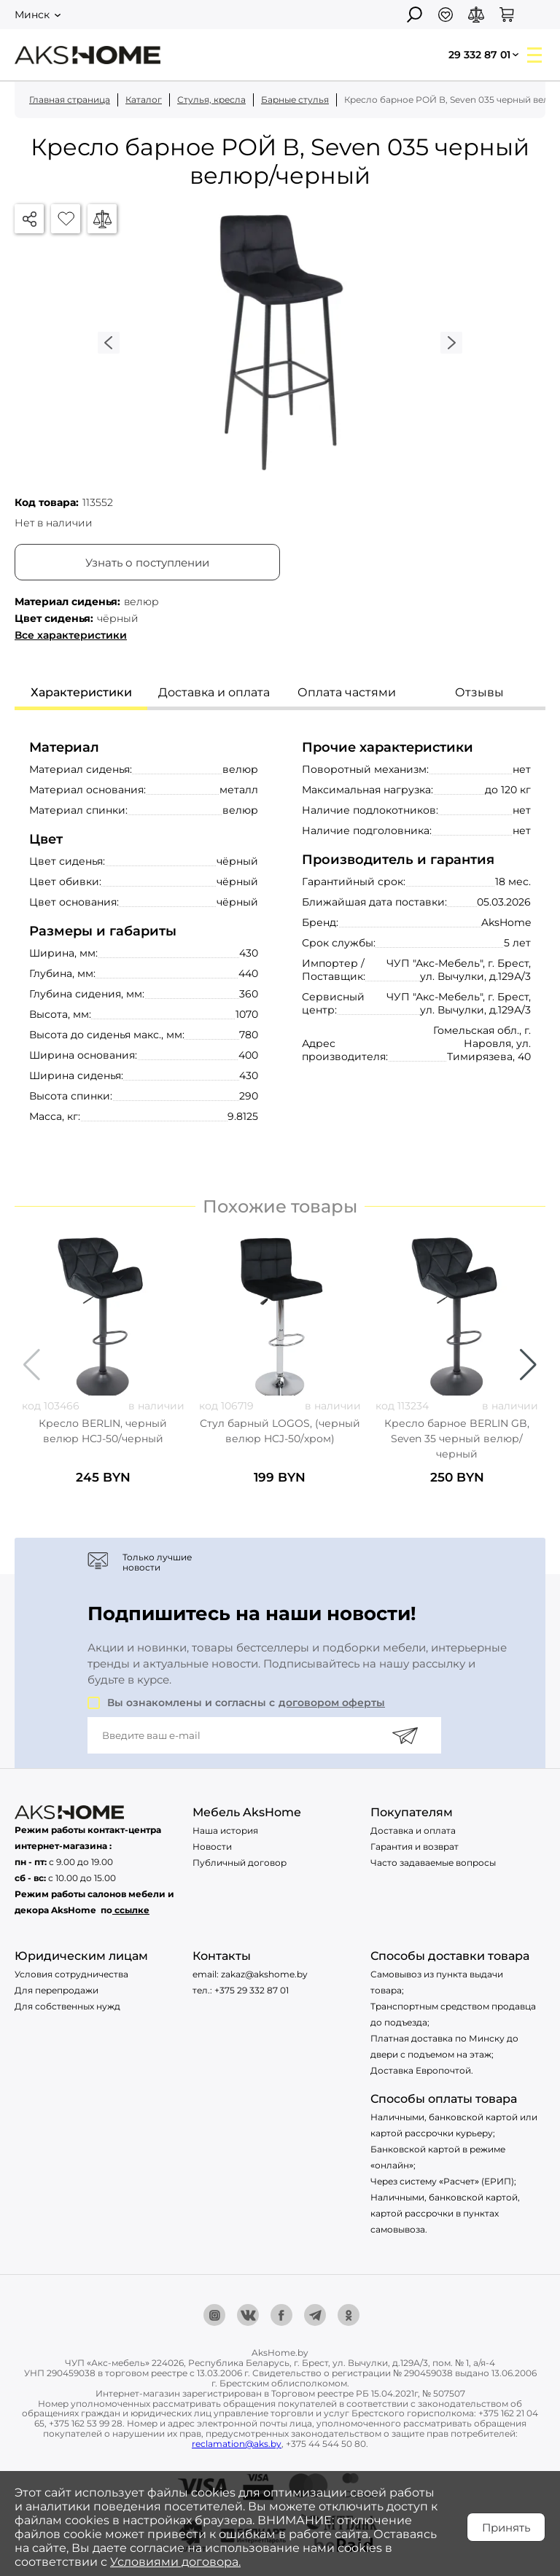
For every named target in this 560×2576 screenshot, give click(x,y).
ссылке (131, 1909)
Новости (212, 1846)
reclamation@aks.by (236, 2443)
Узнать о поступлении (147, 562)
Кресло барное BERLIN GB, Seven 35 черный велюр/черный (456, 1438)
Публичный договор (239, 1862)
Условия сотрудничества (71, 1974)
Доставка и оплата (413, 1830)
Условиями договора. (175, 2562)
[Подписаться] (404, 1735)
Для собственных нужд (67, 2006)
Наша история (225, 1830)
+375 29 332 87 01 (251, 1990)
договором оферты (332, 1702)
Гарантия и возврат (414, 1846)
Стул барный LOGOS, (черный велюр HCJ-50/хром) (280, 1431)
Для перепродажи (56, 1990)
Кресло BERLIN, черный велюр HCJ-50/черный (103, 1431)
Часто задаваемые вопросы (433, 1862)
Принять (506, 2527)
